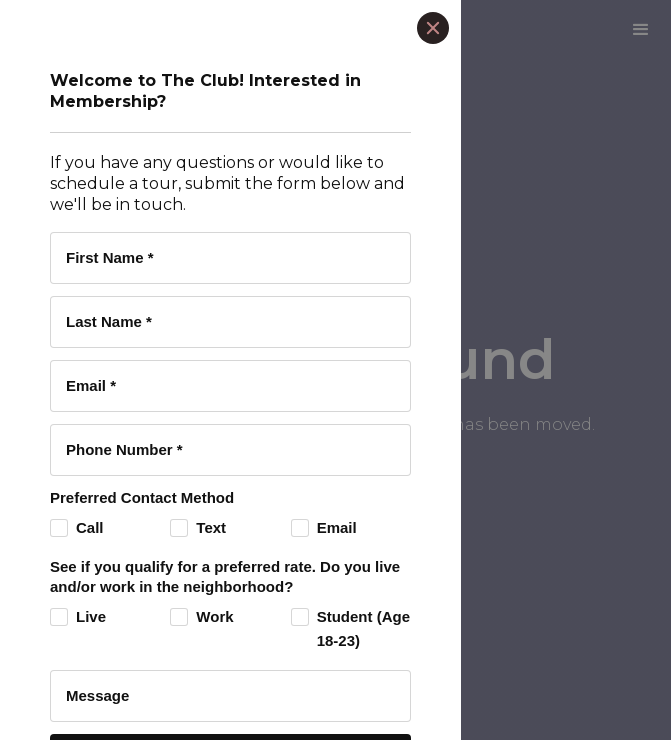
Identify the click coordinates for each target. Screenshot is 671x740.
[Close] (433, 28)
